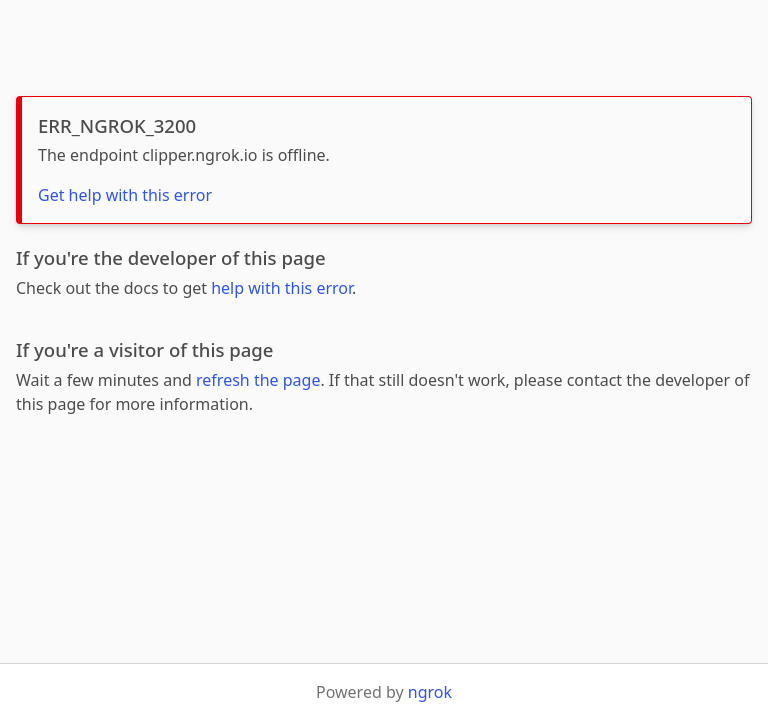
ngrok (430, 692)
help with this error (281, 288)
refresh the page (258, 380)
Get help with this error (125, 195)
